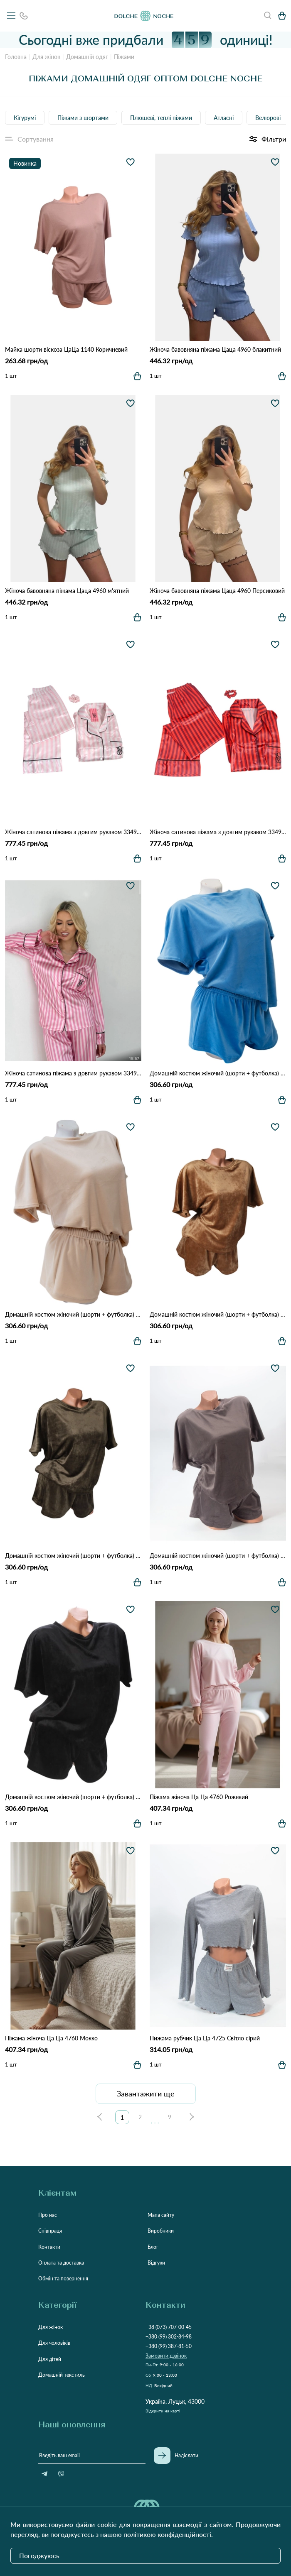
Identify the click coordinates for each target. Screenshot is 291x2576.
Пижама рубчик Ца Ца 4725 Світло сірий (205, 2038)
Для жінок (46, 56)
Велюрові (268, 117)
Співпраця (50, 2231)
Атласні (224, 117)
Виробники (161, 2231)
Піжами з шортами (83, 117)
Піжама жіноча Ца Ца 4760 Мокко (51, 2038)
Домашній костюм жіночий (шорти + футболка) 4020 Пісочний (73, 1314)
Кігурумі (25, 117)
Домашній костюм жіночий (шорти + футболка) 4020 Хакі (73, 1555)
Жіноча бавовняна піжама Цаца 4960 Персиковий (217, 590)
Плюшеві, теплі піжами (161, 117)
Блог (153, 2247)
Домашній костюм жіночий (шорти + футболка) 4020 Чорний (73, 1796)
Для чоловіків (54, 2343)
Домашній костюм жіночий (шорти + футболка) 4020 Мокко (218, 1555)
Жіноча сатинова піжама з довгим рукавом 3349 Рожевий (73, 1073)
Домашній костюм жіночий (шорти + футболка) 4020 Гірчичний (218, 1314)
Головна (16, 56)
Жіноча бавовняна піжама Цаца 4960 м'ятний (67, 590)
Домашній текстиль (61, 2375)
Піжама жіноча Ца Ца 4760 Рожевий (199, 1796)
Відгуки (156, 2263)
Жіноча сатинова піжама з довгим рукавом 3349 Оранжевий (218, 831)
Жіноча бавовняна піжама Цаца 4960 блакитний (215, 349)
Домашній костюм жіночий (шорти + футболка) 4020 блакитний (218, 1073)
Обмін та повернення (63, 2278)
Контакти (49, 2247)
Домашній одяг (87, 56)
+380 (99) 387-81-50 (169, 2346)
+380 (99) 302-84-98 (169, 2337)
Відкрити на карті (163, 2410)
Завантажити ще (146, 2093)
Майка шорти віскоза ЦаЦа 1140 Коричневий (66, 349)
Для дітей (49, 2359)
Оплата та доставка (61, 2263)
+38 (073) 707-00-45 (169, 2327)
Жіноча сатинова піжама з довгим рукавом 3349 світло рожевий (73, 831)
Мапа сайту (161, 2215)
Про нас (47, 2215)
